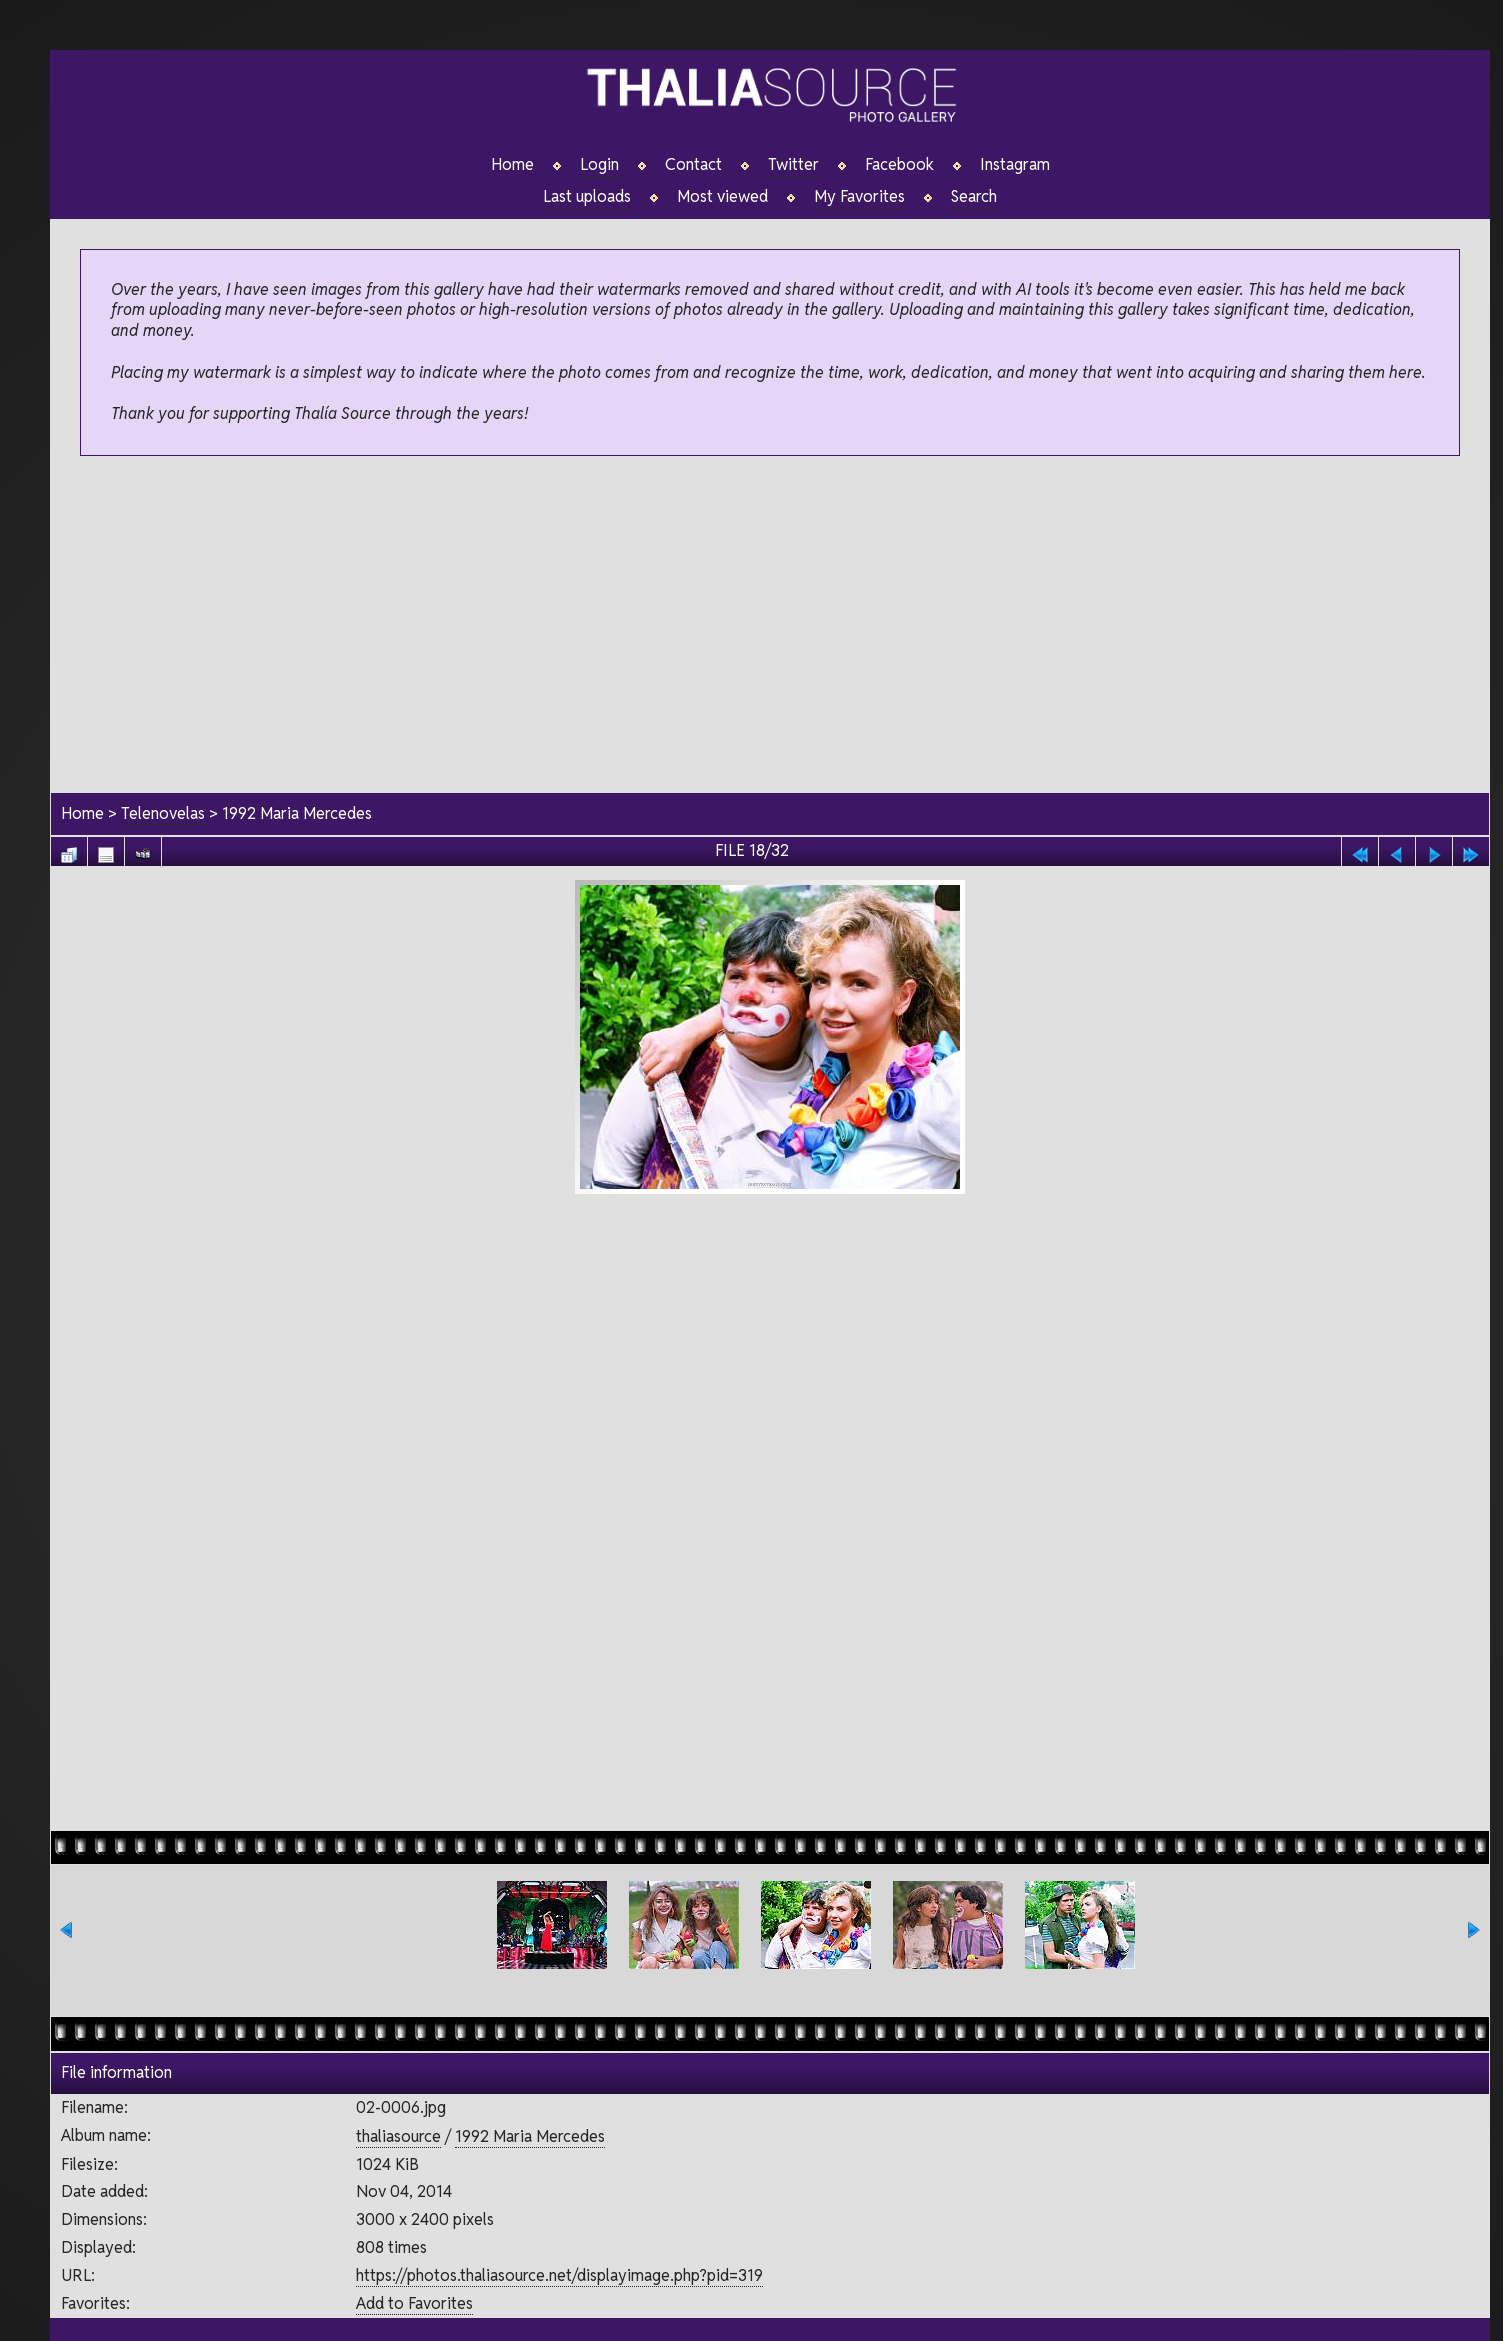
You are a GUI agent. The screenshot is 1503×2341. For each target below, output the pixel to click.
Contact (693, 165)
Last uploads (587, 197)
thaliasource (398, 2136)
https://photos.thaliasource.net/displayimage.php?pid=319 (559, 2275)
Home (512, 165)
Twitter (793, 165)
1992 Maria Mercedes (297, 813)
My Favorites (859, 197)
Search (974, 197)
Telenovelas (163, 813)
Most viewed (722, 197)
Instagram (1015, 165)
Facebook (899, 165)
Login (599, 165)
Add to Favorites (414, 2303)
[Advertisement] (770, 626)
